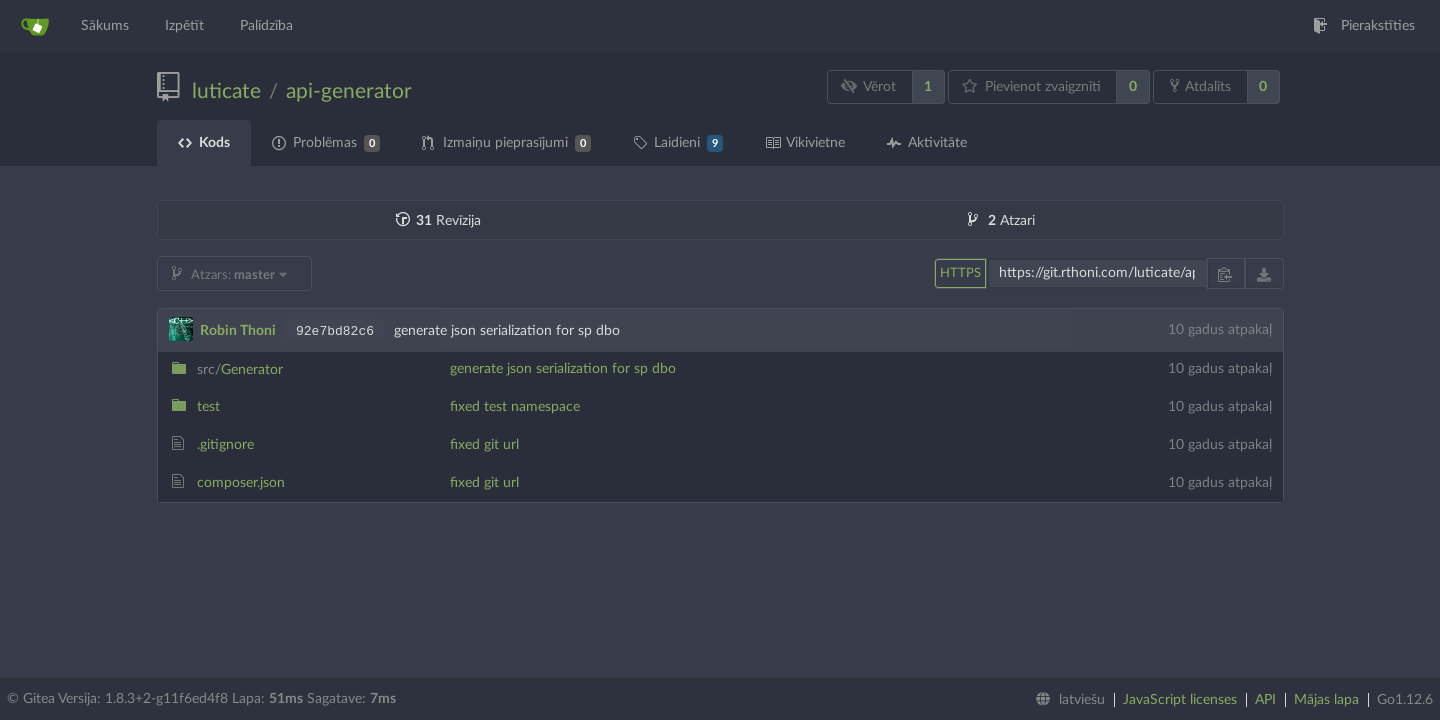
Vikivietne (805, 143)
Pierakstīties (1364, 26)
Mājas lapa (1326, 700)
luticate (226, 91)
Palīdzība (266, 26)
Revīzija (438, 221)
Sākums (105, 26)
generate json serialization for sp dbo (563, 369)
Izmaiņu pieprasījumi (506, 143)
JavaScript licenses (1180, 700)
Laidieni (678, 143)
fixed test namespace (515, 407)
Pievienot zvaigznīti (1031, 86)
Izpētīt (184, 26)
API (1265, 700)
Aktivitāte (927, 143)
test (208, 407)
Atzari (1001, 221)
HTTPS (960, 273)
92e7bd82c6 (335, 331)
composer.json (241, 483)
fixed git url (484, 445)
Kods (204, 143)
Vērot (868, 86)
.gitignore (225, 445)
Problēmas (326, 143)
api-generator (349, 91)
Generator (240, 370)
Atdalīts (1200, 86)
